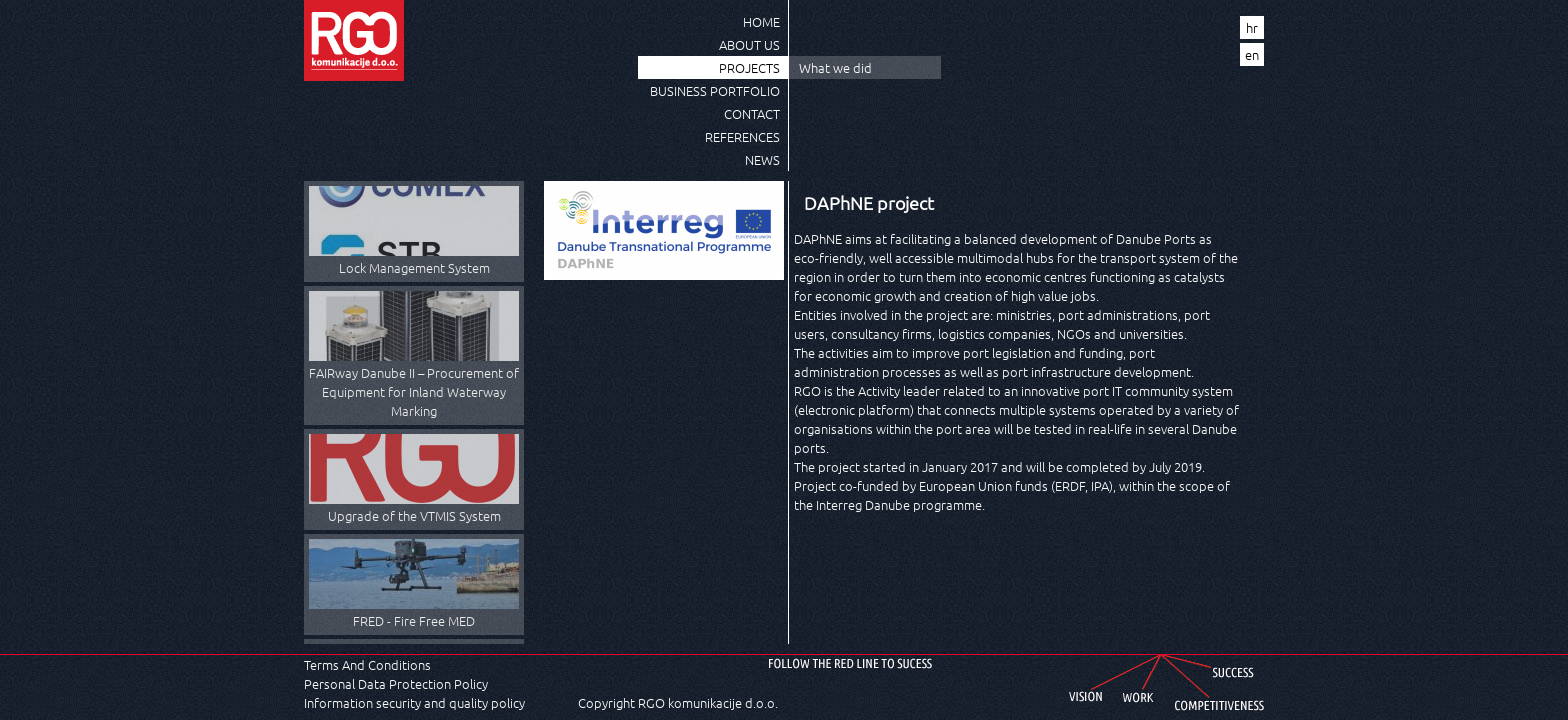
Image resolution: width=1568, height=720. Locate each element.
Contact (752, 113)
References (742, 136)
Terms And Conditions (367, 664)
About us (749, 44)
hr (1252, 27)
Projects (749, 67)
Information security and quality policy (414, 702)
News (762, 159)
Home (761, 21)
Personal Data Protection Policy (396, 683)
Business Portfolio (715, 90)
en (1252, 54)
